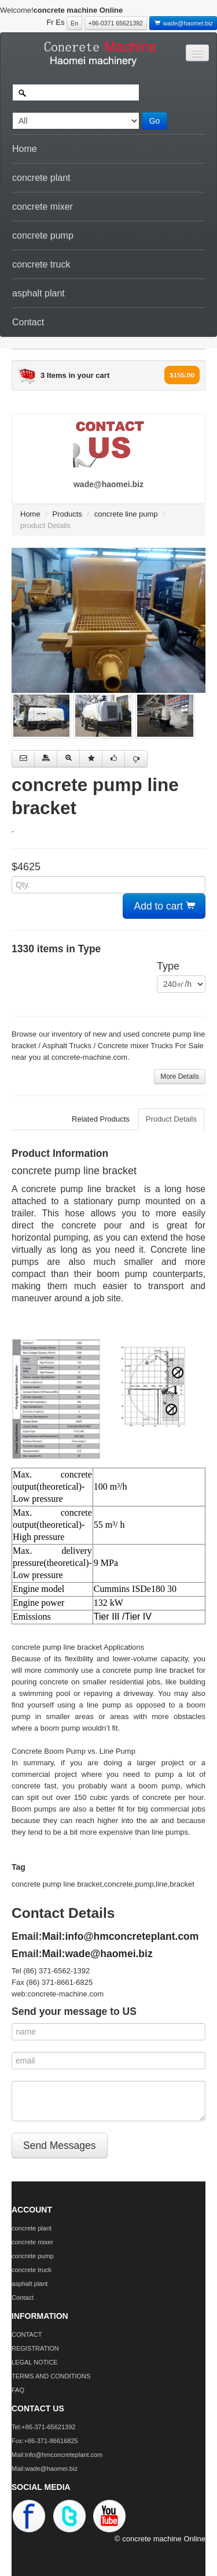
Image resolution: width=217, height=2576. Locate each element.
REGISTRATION (35, 2348)
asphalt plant (38, 293)
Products (67, 514)
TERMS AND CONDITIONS (51, 2376)
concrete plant (41, 178)
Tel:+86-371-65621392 (43, 2426)
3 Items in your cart (75, 375)
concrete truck (41, 264)
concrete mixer (42, 206)
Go (154, 120)
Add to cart (164, 906)
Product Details (171, 1119)
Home (24, 149)
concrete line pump (126, 514)
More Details (179, 1076)
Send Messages (59, 2145)
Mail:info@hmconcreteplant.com (120, 1936)
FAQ (18, 2389)
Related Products (101, 1119)
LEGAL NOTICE (35, 2362)
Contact (28, 322)
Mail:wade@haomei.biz (97, 1953)
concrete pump (42, 235)
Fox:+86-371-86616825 (45, 2440)
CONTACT (27, 2334)
